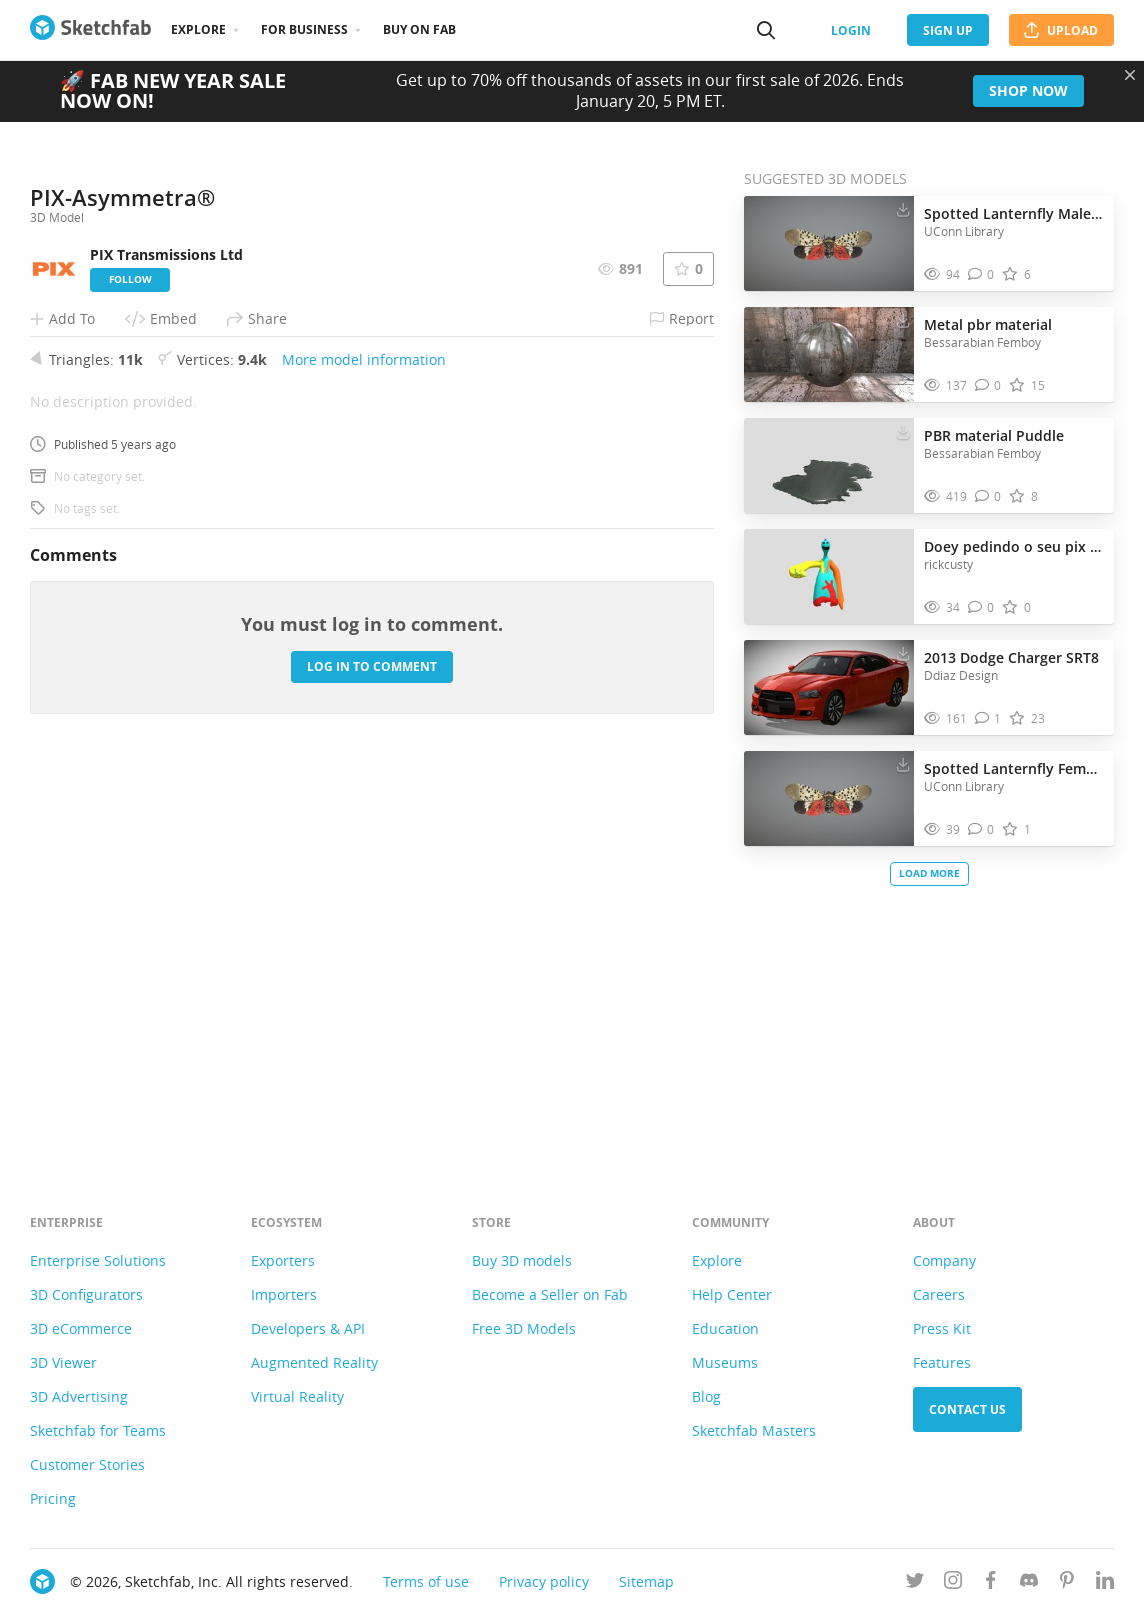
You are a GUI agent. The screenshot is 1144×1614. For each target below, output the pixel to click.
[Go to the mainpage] (90, 30)
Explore (198, 29)
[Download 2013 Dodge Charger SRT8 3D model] (903, 653)
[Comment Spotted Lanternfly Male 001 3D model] (981, 274)
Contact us (967, 1409)
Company (944, 1260)
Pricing (53, 1498)
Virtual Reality (297, 1396)
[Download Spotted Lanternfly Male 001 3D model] (903, 209)
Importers (284, 1294)
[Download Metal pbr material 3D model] (903, 320)
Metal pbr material (988, 324)
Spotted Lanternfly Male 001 (1014, 213)
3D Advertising (79, 1396)
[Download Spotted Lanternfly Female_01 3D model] (903, 764)
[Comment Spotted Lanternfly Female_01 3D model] (981, 829)
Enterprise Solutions (98, 1260)
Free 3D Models (524, 1328)
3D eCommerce (81, 1328)
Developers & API (308, 1328)
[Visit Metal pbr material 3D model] (829, 355)
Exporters (283, 1260)
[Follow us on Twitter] (915, 1583)
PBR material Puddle (994, 435)
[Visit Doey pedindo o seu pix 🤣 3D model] (829, 577)
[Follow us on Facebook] (991, 1583)
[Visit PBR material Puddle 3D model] (829, 466)
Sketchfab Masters (754, 1430)
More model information (364, 742)
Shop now (1028, 90)
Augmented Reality (314, 1362)
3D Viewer (63, 1362)
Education (725, 1328)
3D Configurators (86, 1294)
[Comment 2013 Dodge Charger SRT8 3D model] (988, 718)
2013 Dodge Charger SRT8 (1011, 657)
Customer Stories (87, 1464)
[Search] (766, 30)
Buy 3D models (522, 1260)
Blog (706, 1396)
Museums (725, 1362)
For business (304, 29)
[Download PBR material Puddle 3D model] (903, 431)
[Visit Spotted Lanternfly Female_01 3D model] (829, 799)
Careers (939, 1294)
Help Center (732, 1294)
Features (942, 1362)
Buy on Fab (419, 29)
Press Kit (942, 1328)
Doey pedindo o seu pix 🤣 (1014, 546)
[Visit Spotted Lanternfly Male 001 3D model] (829, 244)
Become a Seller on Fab (550, 1294)
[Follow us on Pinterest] (1067, 1583)
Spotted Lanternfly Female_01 (1014, 768)
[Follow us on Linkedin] (1105, 1583)
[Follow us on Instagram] (953, 1583)
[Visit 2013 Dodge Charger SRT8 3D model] (829, 688)
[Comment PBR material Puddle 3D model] (988, 496)
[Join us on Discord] (1029, 1583)
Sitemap (646, 1581)
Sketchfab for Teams (98, 1430)
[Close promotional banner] (1130, 75)
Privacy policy (544, 1581)
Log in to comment (372, 1049)
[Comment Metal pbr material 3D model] (988, 385)
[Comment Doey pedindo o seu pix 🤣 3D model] (981, 607)
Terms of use (426, 1581)
